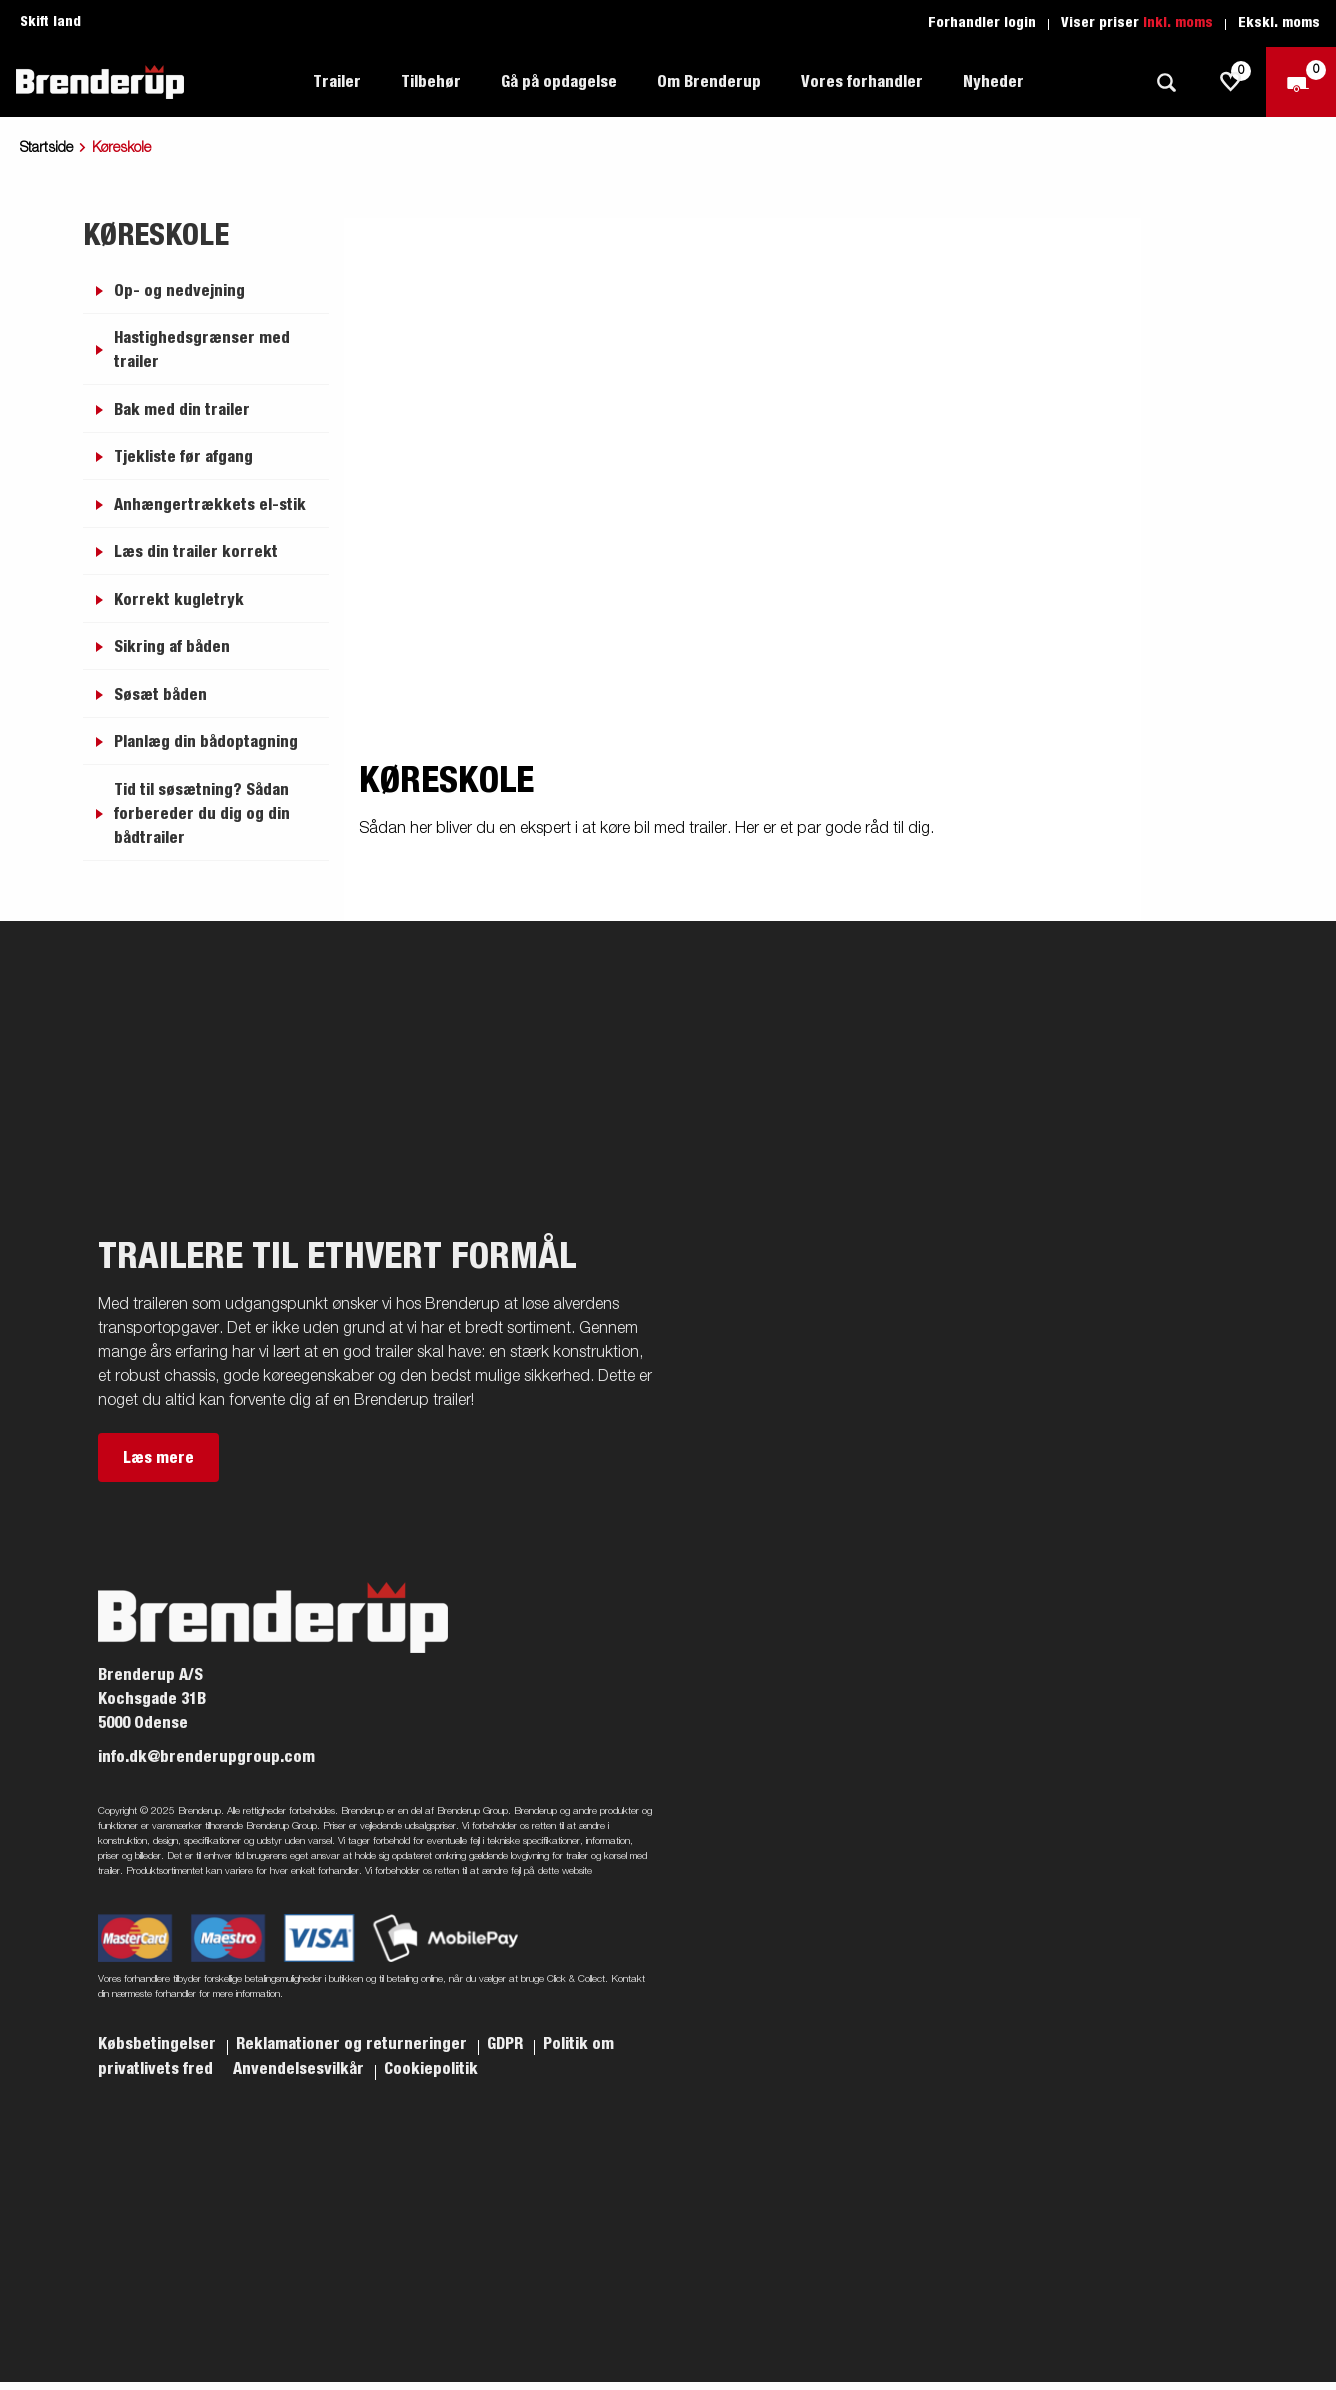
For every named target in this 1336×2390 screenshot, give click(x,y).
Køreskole (156, 236)
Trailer (337, 82)
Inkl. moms (1178, 23)
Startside (46, 148)
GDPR (507, 2044)
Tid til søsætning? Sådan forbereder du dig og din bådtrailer (202, 814)
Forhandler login (982, 23)
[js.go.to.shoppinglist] (1231, 82)
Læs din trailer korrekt (196, 552)
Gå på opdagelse (559, 82)
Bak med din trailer (182, 410)
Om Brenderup (709, 82)
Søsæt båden (160, 695)
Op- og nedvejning (179, 291)
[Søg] (1166, 82)
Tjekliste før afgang (183, 457)
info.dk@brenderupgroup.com (206, 1757)
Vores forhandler (862, 82)
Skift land (50, 22)
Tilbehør (431, 82)
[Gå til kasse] (1301, 82)
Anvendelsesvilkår (300, 2069)
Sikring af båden (172, 647)
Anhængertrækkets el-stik (210, 505)
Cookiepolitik (431, 2069)
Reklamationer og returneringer (353, 2044)
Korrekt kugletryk (179, 600)
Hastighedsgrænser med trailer (202, 350)
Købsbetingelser (159, 2044)
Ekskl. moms (1279, 23)
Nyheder (993, 82)
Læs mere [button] (158, 1458)
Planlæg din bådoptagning (206, 742)
